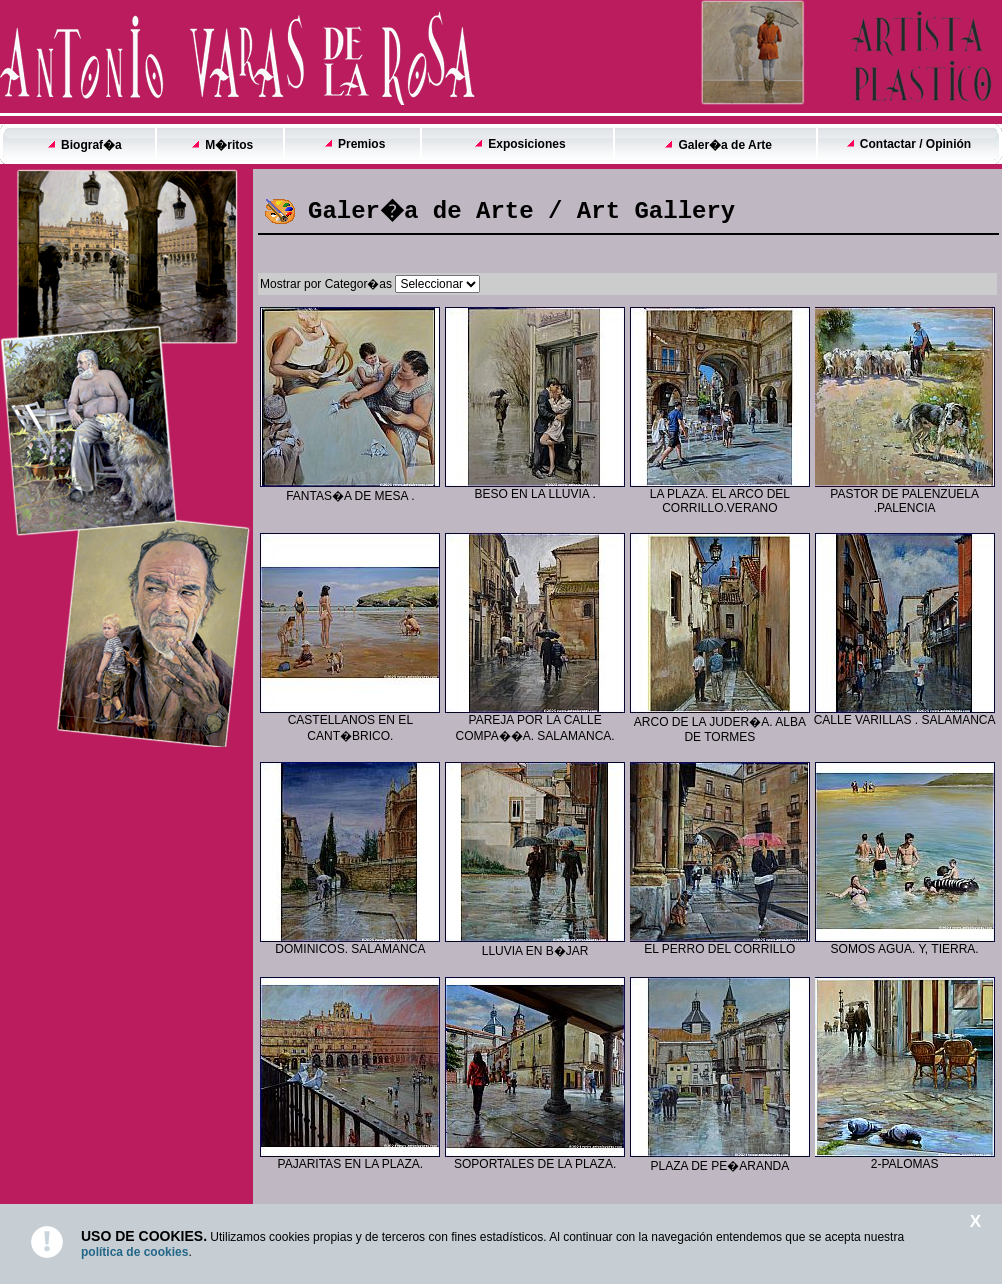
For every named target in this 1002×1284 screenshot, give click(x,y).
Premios (361, 144)
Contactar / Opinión (915, 144)
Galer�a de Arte (725, 145)
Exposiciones (526, 144)
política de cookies (134, 1252)
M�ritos (229, 145)
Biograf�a (91, 145)
